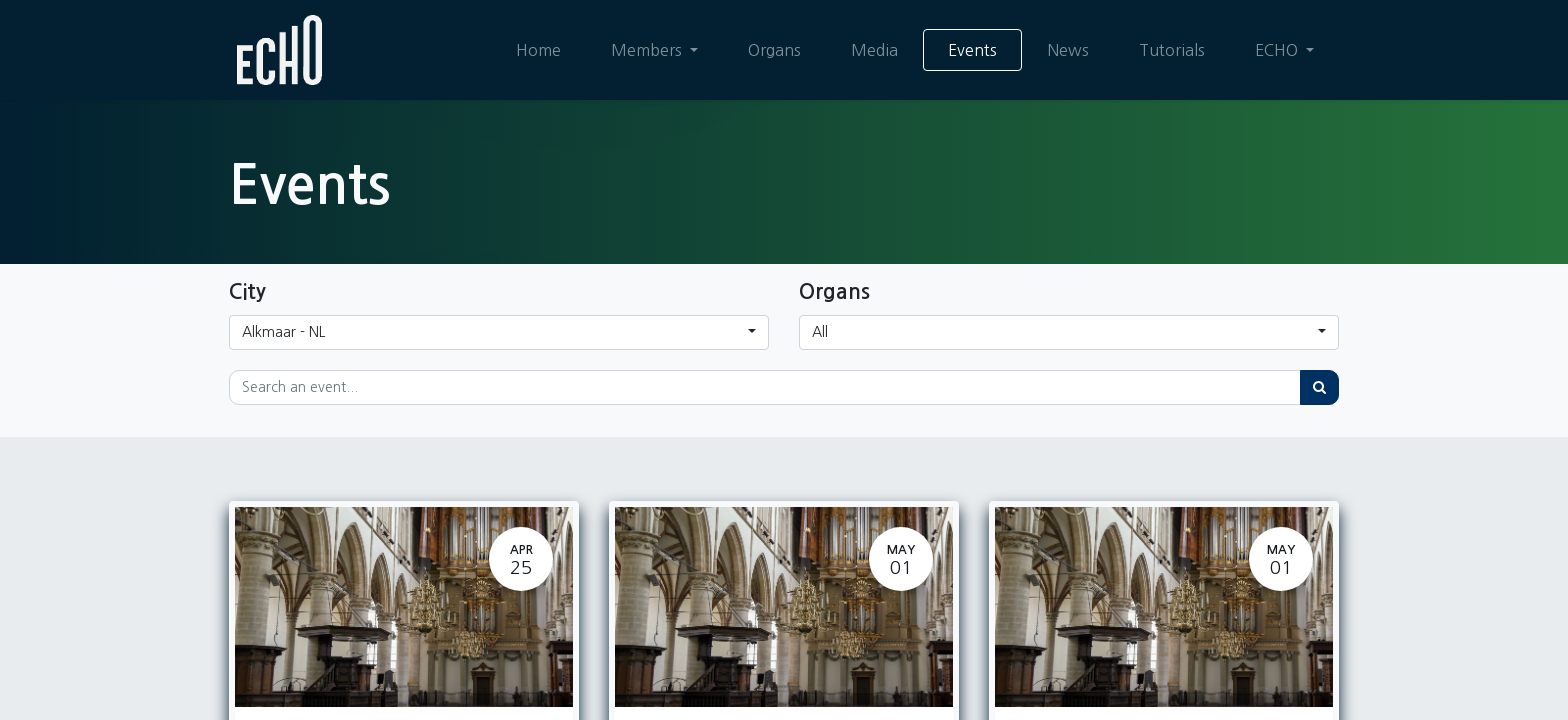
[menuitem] (538, 50)
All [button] (820, 332)
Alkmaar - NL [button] (283, 332)
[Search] (1319, 387)
